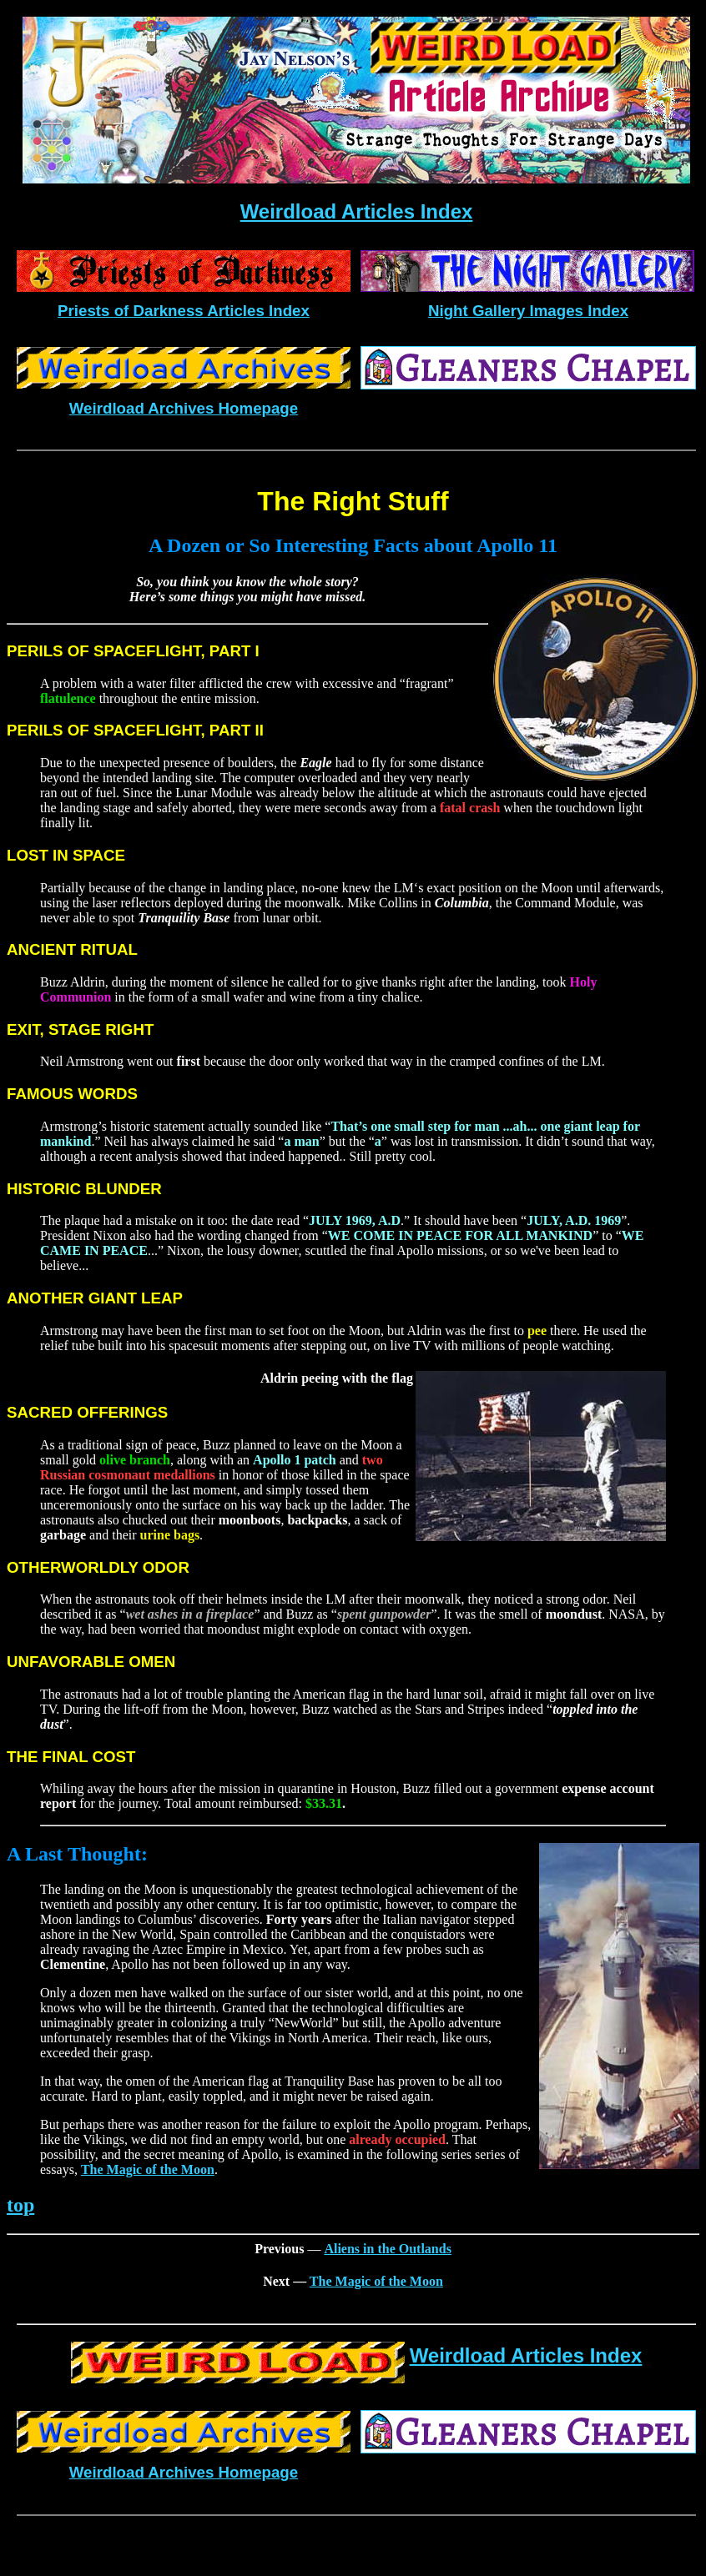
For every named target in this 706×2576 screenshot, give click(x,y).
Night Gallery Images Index (528, 310)
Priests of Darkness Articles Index (184, 310)
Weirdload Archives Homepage (183, 408)
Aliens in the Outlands (387, 2249)
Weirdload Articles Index (356, 211)
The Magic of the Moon (147, 2169)
